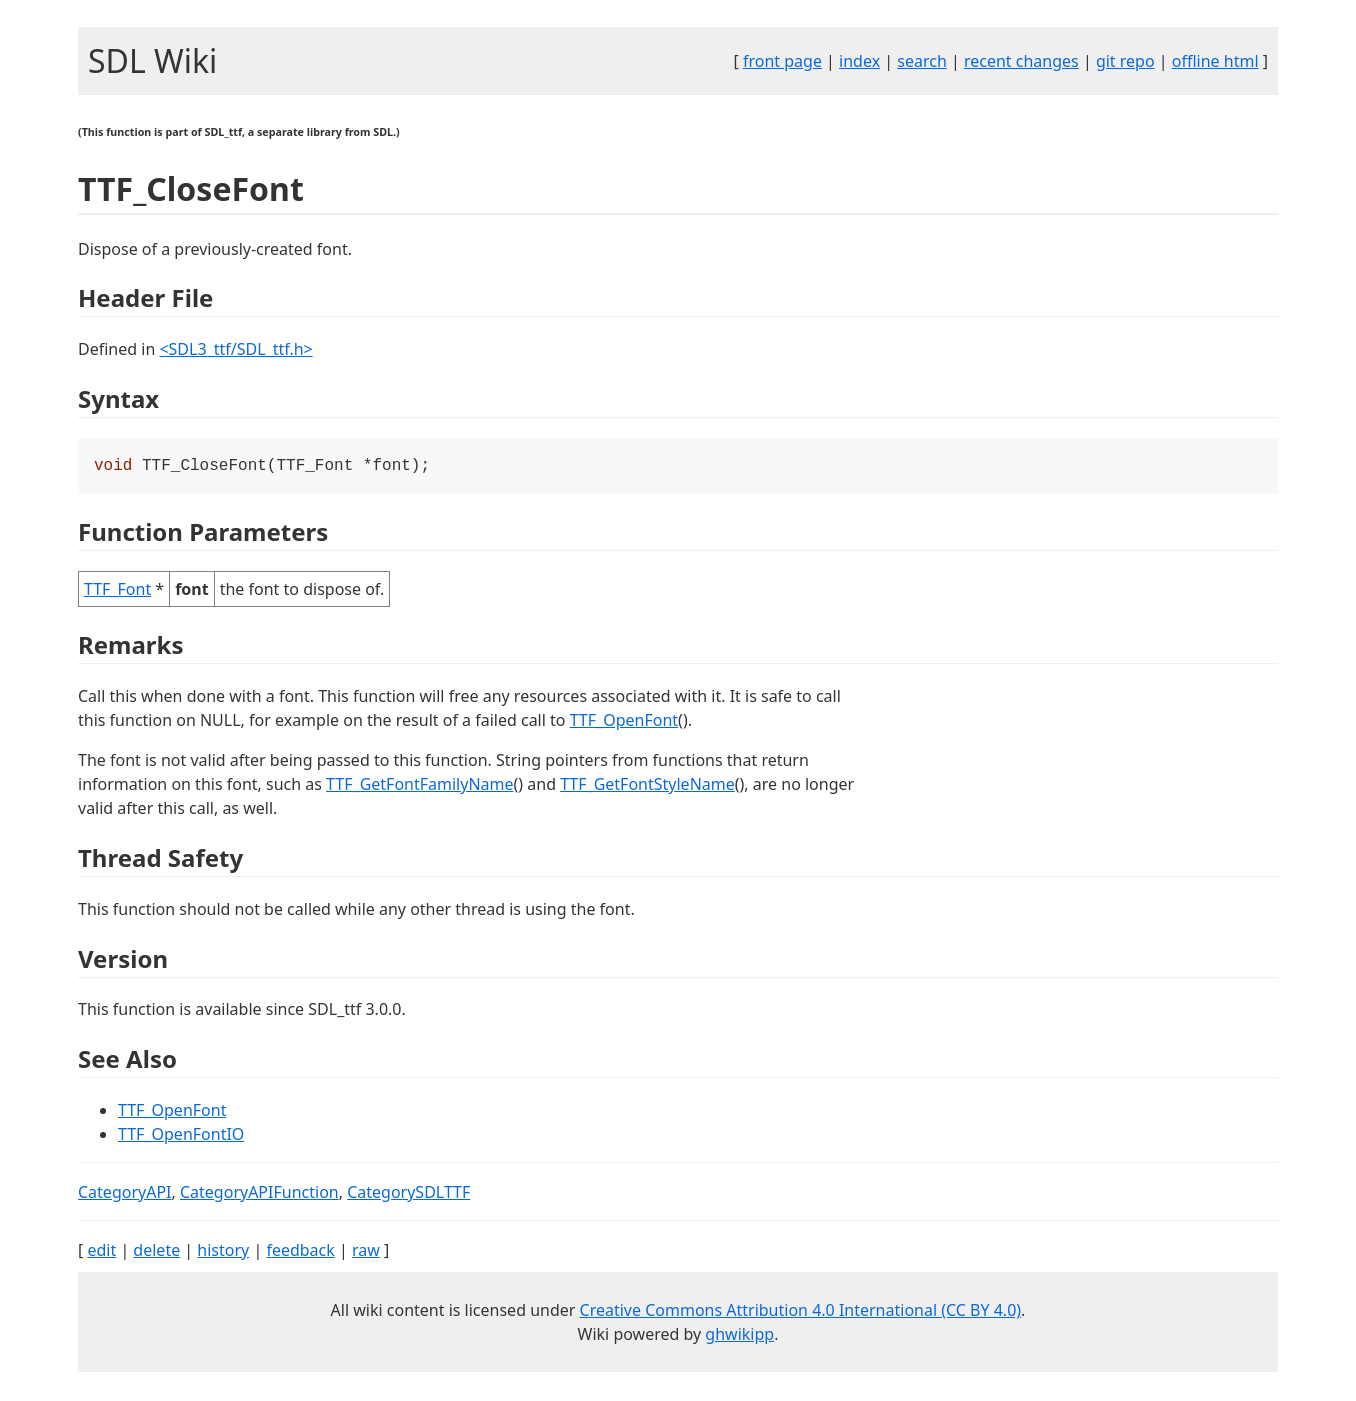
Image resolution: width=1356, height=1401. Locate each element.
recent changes (1021, 61)
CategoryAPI (125, 1194)
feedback (300, 1252)
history (223, 1252)
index (859, 61)
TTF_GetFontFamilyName (419, 786)
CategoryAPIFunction (259, 1194)
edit (101, 1252)
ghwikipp (739, 1336)
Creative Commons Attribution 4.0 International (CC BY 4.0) (801, 1312)
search (922, 61)
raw (366, 1252)
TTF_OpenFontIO (181, 1136)
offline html (1215, 61)
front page (782, 61)
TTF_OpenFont (624, 722)
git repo (1125, 61)
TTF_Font (117, 591)
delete (156, 1252)
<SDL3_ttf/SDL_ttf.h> (235, 349)
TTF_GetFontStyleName (647, 786)
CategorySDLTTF (408, 1194)
